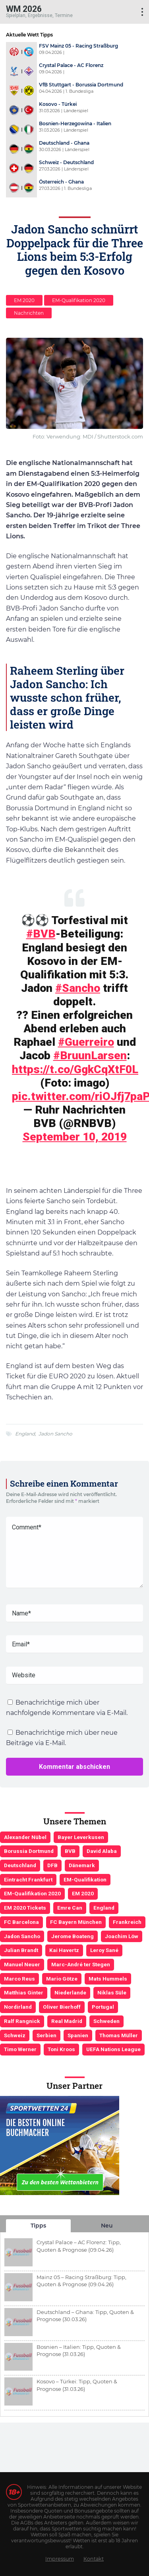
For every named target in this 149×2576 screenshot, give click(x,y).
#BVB (41, 933)
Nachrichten (29, 313)
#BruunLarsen (90, 1055)
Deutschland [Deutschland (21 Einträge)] (20, 1865)
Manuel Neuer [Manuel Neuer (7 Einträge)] (22, 1964)
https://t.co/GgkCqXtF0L (75, 1069)
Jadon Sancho (55, 1434)
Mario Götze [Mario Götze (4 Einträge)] (61, 1978)
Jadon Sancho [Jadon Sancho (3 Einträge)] (22, 1936)
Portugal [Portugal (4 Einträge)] (103, 2007)
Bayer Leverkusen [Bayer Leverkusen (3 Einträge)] (81, 1837)
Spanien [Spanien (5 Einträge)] (78, 2035)
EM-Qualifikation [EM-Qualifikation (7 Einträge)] (85, 1879)
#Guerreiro (86, 1042)
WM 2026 (24, 8)
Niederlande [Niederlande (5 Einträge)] (70, 1992)
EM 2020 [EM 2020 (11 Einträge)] (83, 1893)
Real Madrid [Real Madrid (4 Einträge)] (66, 2021)
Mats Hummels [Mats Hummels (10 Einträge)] (108, 1978)
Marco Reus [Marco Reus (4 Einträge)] (19, 1978)
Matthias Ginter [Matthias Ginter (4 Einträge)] (23, 1992)
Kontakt (93, 2559)
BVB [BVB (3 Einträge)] (70, 1851)
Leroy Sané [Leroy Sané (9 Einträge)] (104, 1950)
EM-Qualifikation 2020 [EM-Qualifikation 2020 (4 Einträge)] (32, 1893)
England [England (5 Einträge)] (103, 1907)
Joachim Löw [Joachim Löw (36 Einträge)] (121, 1936)
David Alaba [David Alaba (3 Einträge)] (102, 1851)
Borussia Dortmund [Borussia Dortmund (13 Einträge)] (29, 1851)
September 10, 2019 (75, 1136)
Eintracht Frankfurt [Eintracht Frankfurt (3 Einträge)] (28, 1879)
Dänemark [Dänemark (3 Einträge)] (82, 1865)
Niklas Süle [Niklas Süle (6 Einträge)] (111, 1992)
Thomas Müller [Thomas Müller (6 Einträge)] (118, 2035)
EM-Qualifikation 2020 (78, 300)
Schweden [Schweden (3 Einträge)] (106, 2021)
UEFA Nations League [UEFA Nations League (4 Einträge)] (113, 2049)
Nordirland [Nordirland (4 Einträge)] (18, 2007)
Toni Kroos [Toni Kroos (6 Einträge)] (61, 2049)
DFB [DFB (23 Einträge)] (52, 1865)
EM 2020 (24, 300)
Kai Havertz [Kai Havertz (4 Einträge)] (64, 1950)
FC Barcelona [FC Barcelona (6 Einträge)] (21, 1922)
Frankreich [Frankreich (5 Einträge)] (127, 1922)
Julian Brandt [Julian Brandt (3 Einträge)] (21, 1950)
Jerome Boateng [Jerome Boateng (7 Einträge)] (72, 1936)
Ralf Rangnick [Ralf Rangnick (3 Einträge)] (22, 2021)
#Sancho (77, 988)
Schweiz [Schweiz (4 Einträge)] (14, 2035)
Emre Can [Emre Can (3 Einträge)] (69, 1907)
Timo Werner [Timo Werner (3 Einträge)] (20, 2049)
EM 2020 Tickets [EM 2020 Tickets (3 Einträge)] (25, 1907)
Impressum (59, 2559)
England (25, 1434)
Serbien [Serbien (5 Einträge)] (46, 2035)
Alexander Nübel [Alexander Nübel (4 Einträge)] (25, 1837)
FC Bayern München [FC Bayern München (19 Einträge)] (76, 1922)
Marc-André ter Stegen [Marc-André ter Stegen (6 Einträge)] (80, 1964)
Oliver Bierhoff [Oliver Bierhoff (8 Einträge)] (62, 2007)
